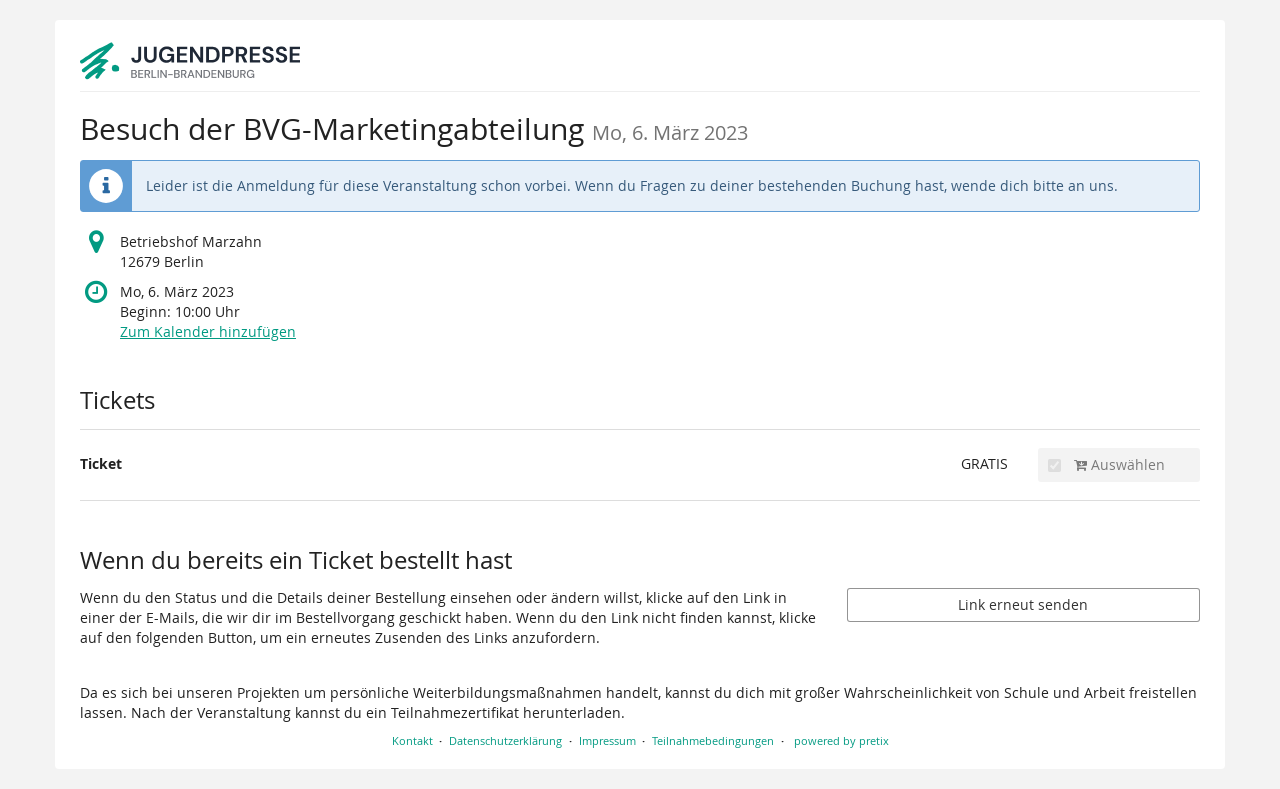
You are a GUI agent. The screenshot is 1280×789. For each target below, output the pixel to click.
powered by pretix (841, 740)
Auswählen (1106, 464)
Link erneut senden (1023, 604)
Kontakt (412, 740)
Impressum (607, 740)
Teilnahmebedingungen (713, 740)
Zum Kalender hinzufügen (208, 331)
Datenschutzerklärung (505, 740)
